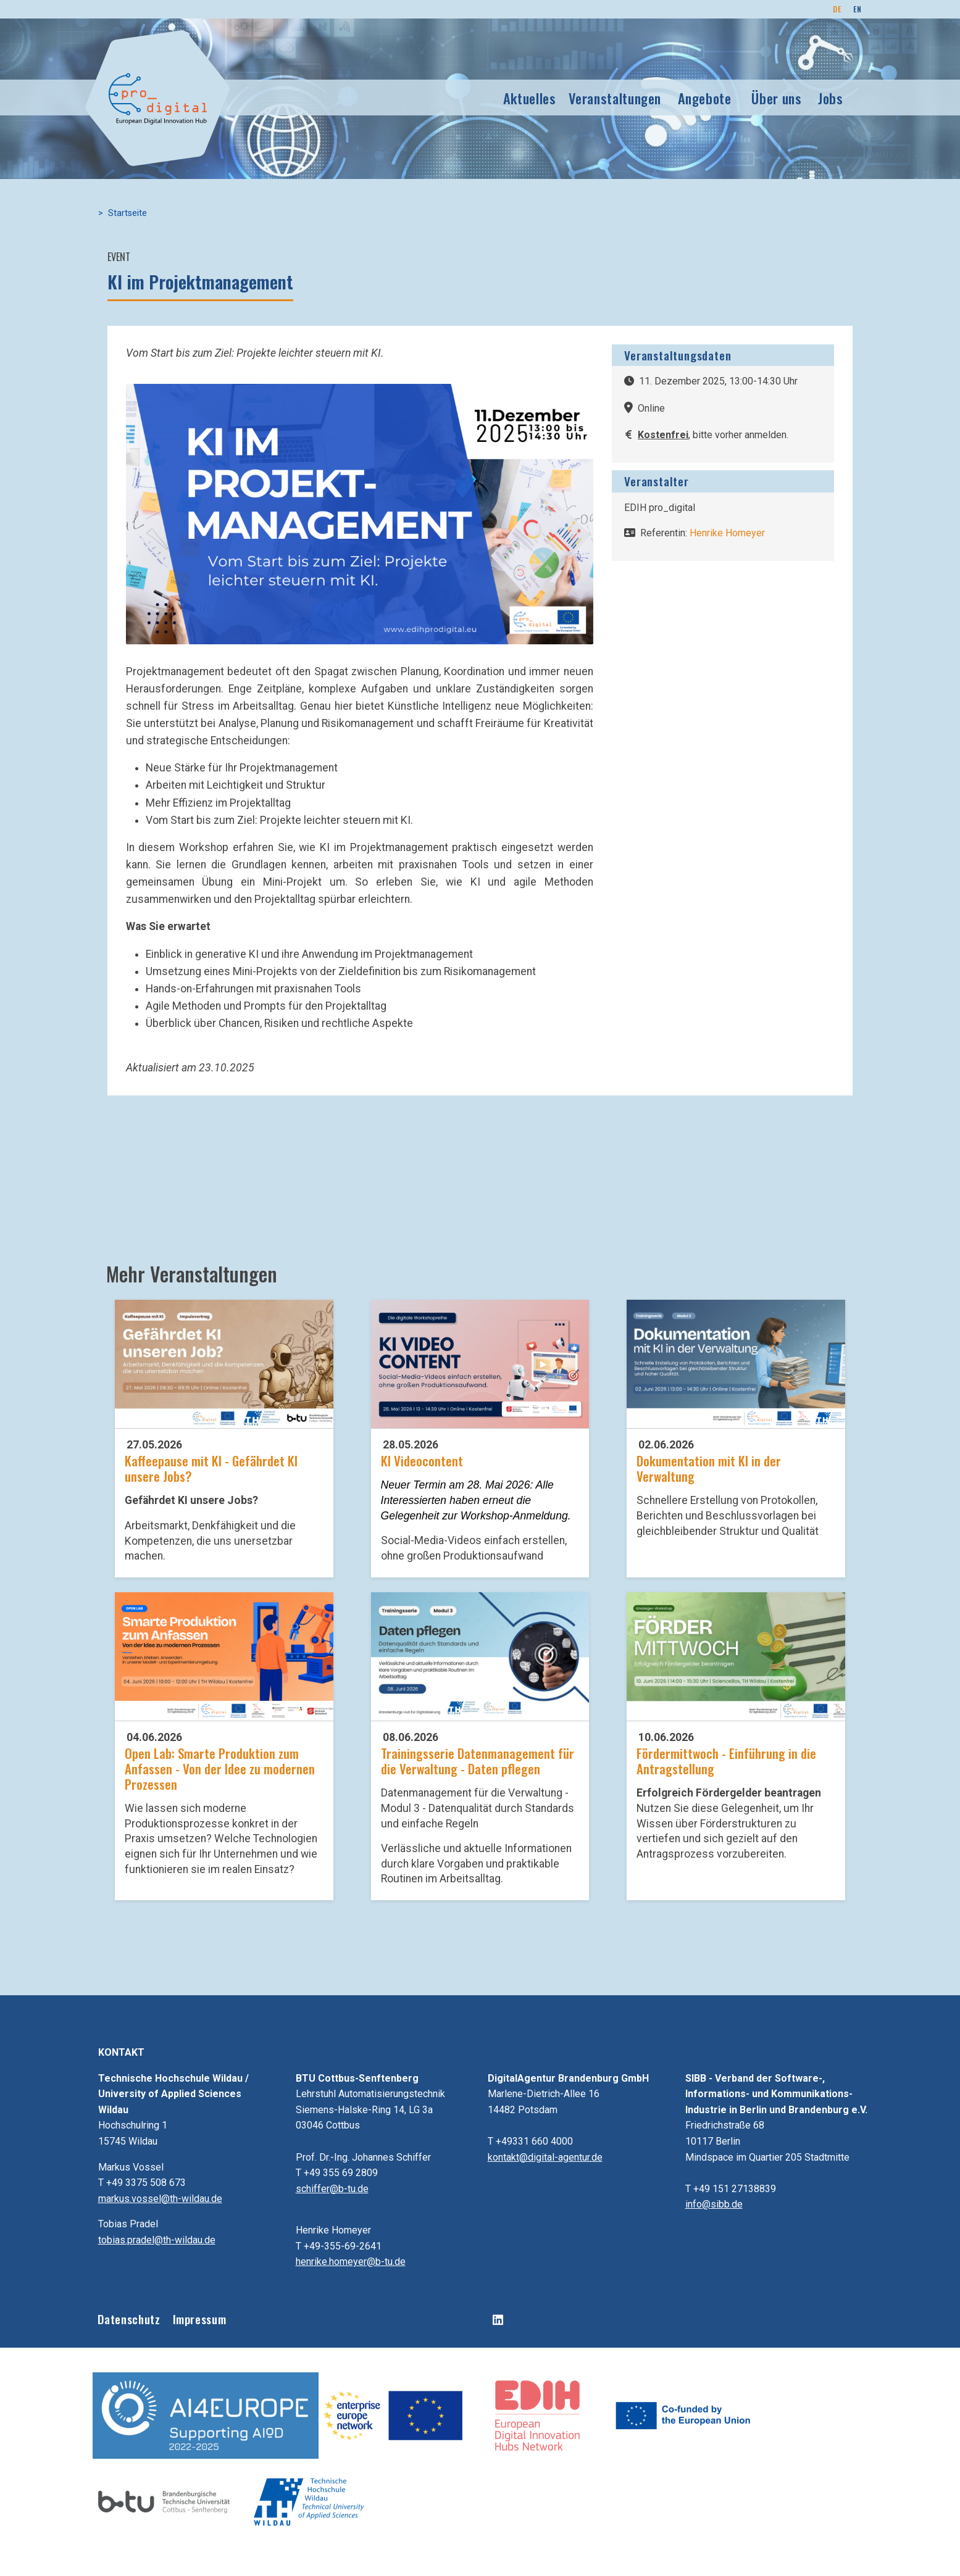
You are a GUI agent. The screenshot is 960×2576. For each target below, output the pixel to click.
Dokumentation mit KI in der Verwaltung (709, 1468)
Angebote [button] (705, 98)
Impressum (200, 2319)
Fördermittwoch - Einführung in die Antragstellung (726, 1760)
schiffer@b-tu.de (332, 2189)
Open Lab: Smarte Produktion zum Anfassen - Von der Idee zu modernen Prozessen (220, 1768)
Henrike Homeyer (727, 533)
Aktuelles (529, 98)
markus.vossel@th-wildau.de (160, 2198)
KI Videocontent (422, 1460)
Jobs (830, 98)
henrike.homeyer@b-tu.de (351, 2261)
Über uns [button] (776, 98)
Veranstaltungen (615, 98)
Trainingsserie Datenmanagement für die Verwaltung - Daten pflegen (477, 1760)
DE (837, 9)
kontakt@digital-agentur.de (545, 2157)
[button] (359, 513)
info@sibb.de (714, 2204)
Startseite (127, 213)
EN (857, 9)
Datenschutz (129, 2319)
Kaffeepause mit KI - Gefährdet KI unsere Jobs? (211, 1468)
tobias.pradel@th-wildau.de (156, 2240)
